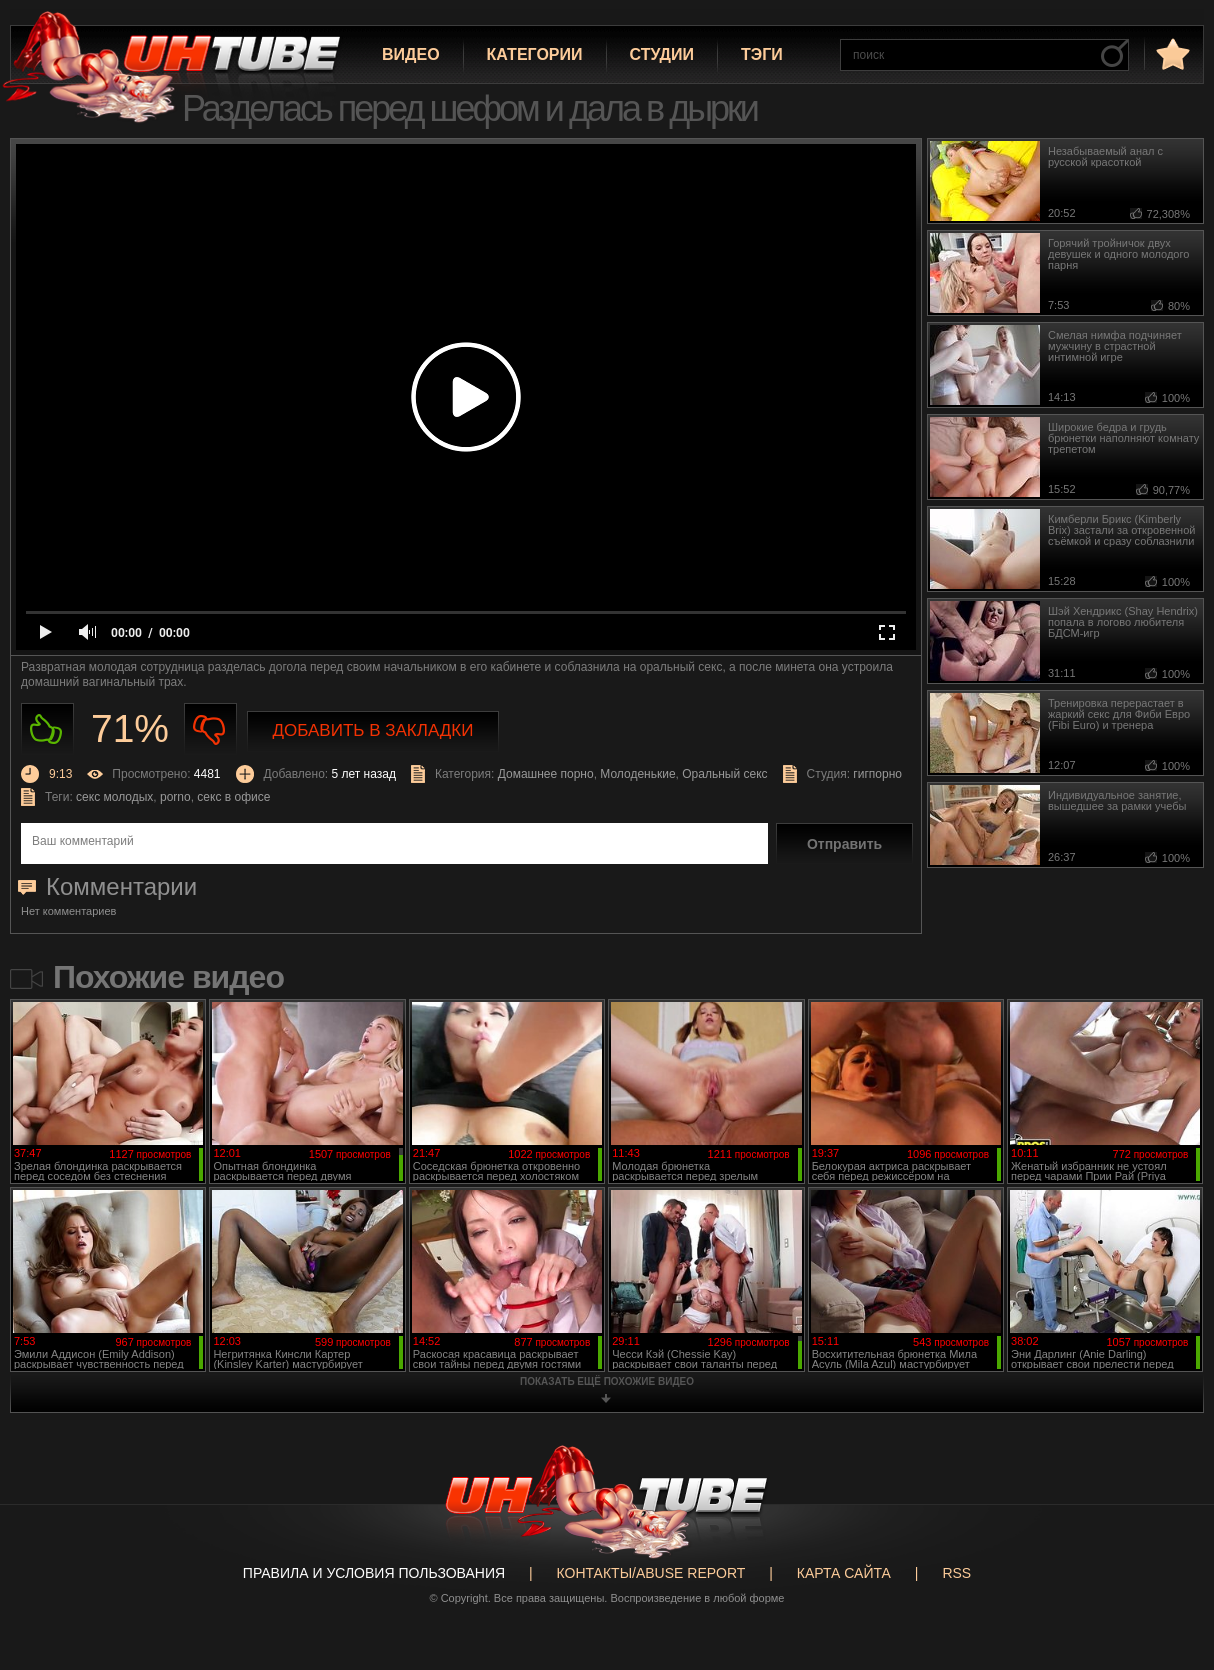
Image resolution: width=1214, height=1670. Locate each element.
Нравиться (47, 729)
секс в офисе (233, 797)
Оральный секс (724, 774)
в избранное (1171, 53)
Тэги (762, 54)
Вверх (1169, 1573)
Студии (662, 54)
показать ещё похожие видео (607, 1381)
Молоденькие (637, 774)
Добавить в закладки (373, 730)
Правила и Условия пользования (374, 1573)
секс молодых (114, 797)
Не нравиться (210, 729)
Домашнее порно (546, 774)
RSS (956, 1573)
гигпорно (877, 774)
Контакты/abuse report (651, 1573)
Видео (411, 54)
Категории (535, 54)
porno (175, 797)
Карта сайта (844, 1573)
